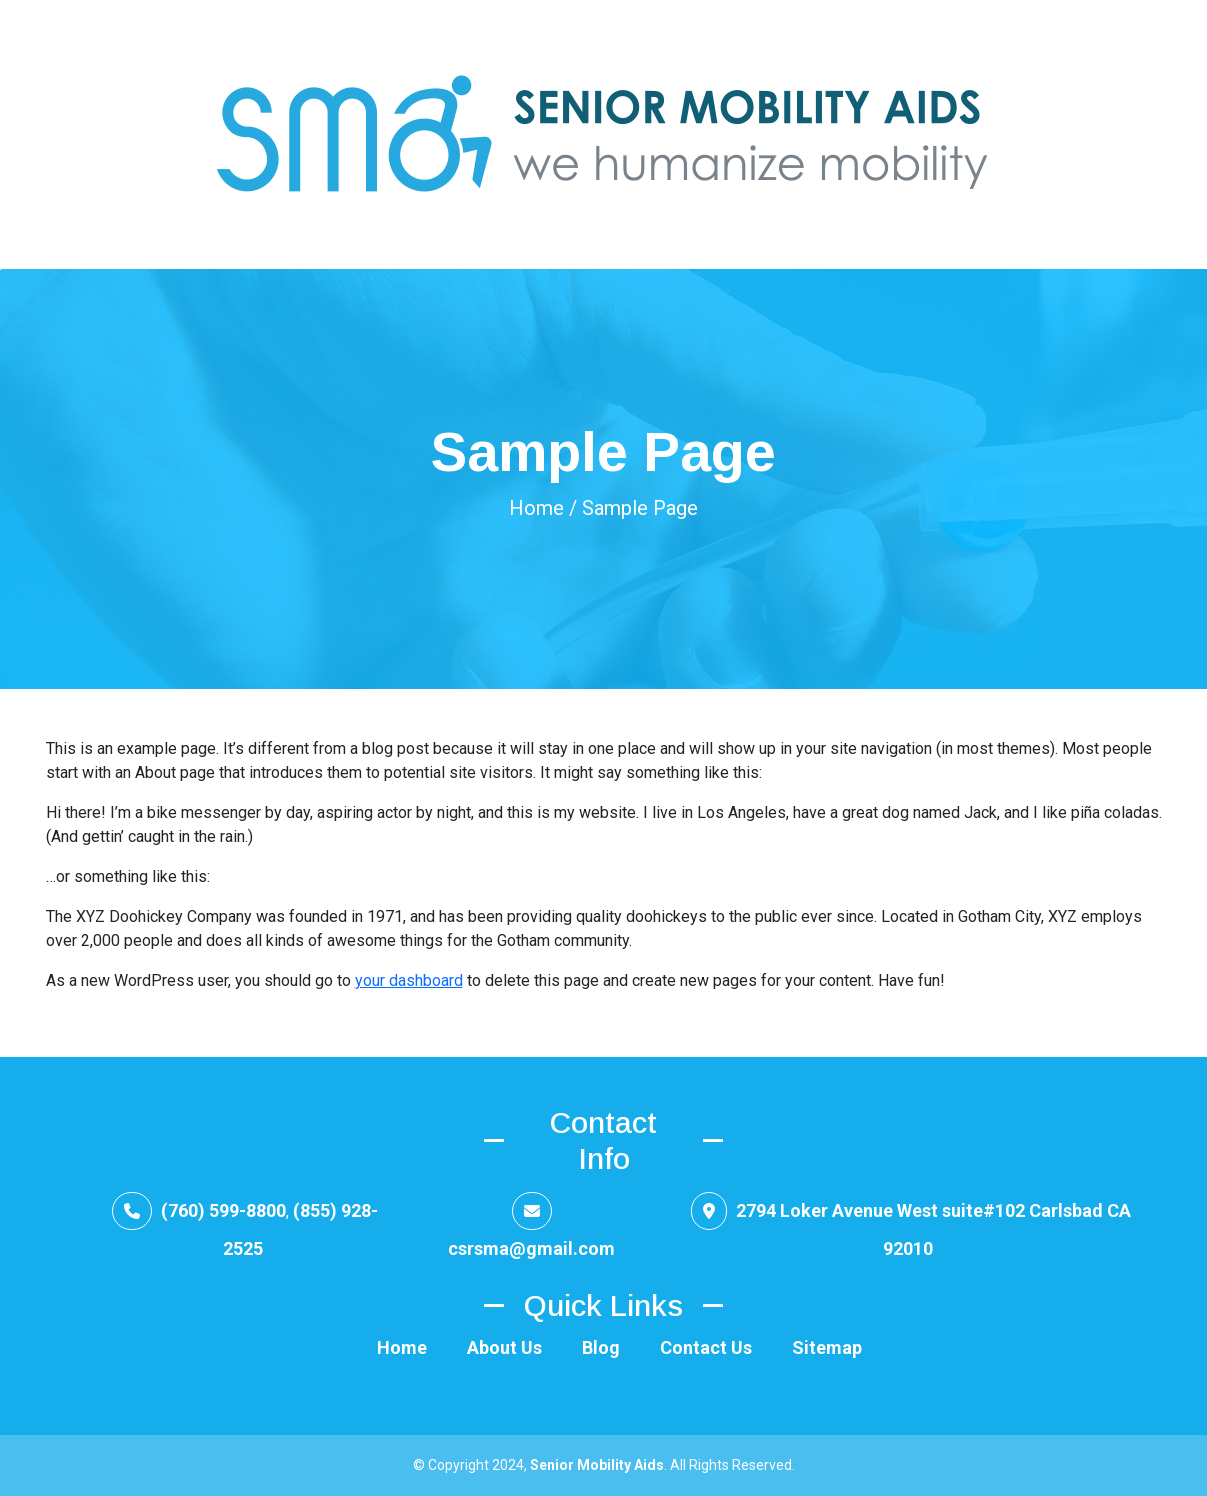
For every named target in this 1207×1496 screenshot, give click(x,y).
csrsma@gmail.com (531, 1248)
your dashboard (409, 980)
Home (536, 508)
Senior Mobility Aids (597, 1465)
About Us (504, 1347)
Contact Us (706, 1347)
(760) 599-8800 (221, 1210)
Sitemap (827, 1347)
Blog (601, 1347)
